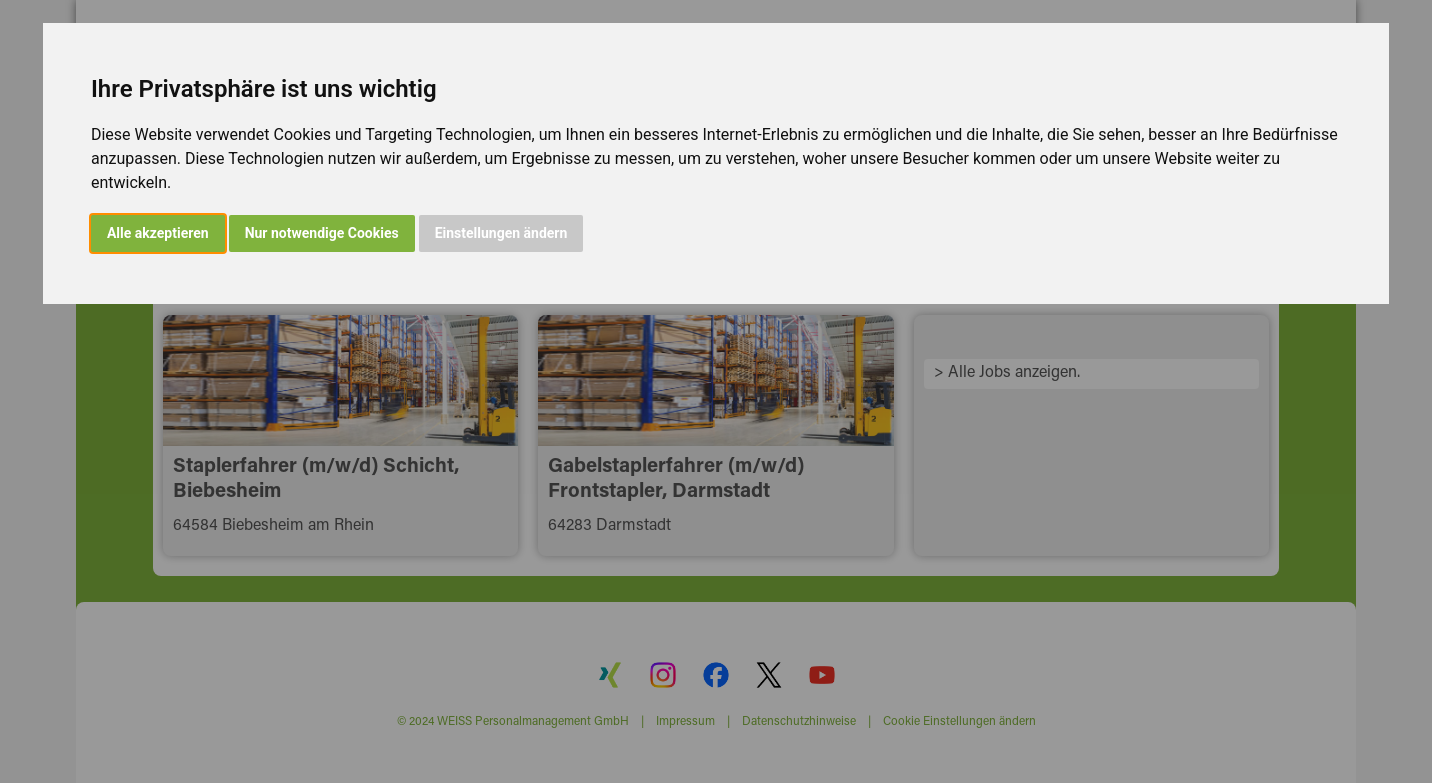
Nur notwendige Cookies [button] (322, 233)
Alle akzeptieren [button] (158, 233)
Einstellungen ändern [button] (501, 233)
